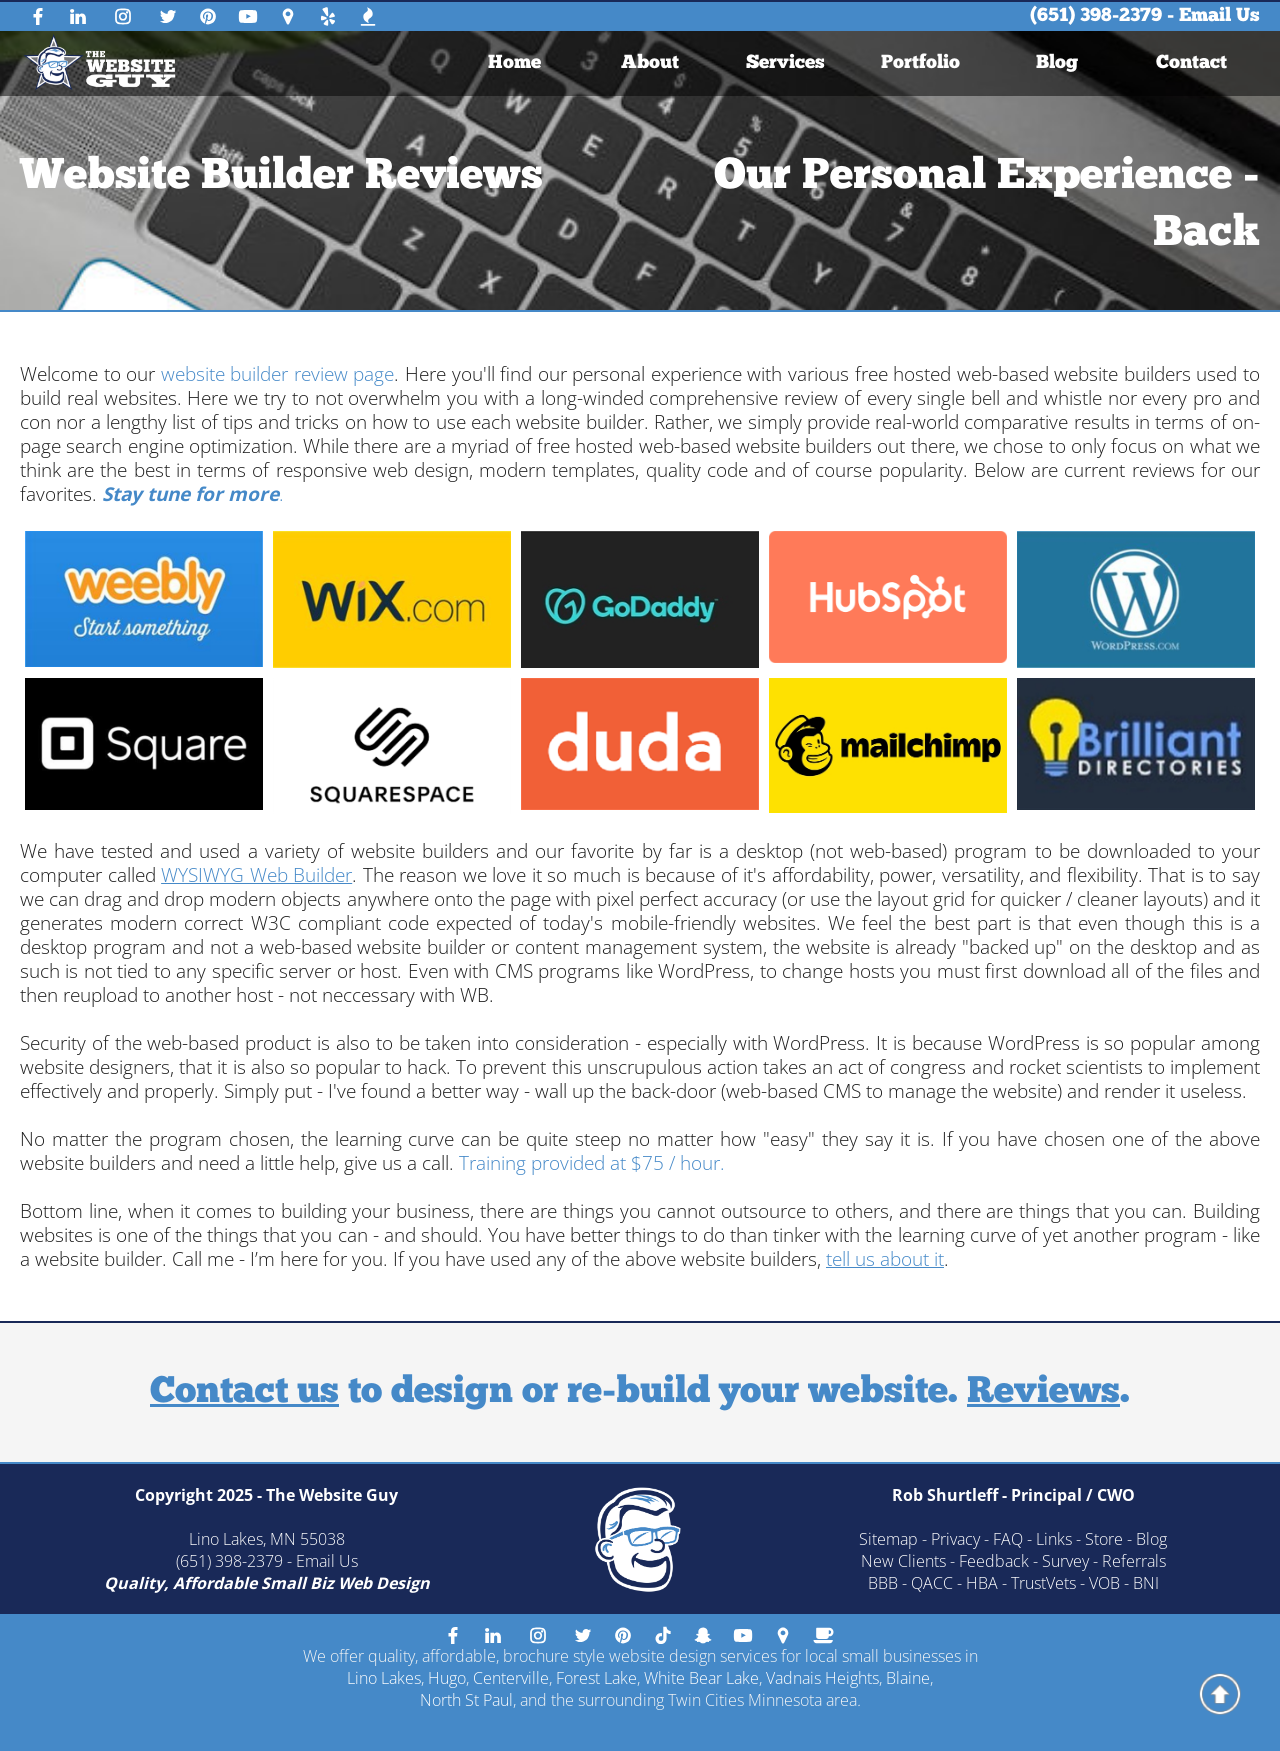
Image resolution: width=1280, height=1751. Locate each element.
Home (514, 63)
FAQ (1008, 1539)
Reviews (1043, 1392)
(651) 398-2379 (1096, 16)
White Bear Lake (701, 1678)
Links (1054, 1539)
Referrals (1134, 1561)
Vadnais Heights (822, 1678)
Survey (1065, 1561)
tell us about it (885, 1259)
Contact (1192, 63)
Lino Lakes (384, 1678)
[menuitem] (515, 63)
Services (785, 63)
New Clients (903, 1561)
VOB (1104, 1583)
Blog (1057, 63)
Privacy (955, 1539)
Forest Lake (596, 1678)
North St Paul (466, 1700)
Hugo (447, 1678)
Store (1104, 1539)
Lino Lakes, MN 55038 (267, 1539)
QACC (932, 1583)
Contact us (244, 1392)
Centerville (511, 1678)
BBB (883, 1583)
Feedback (994, 1561)
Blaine (908, 1678)
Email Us (1219, 16)
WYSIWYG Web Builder (256, 875)
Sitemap (888, 1539)
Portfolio (921, 63)
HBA (982, 1583)
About (650, 63)
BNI (1146, 1583)
